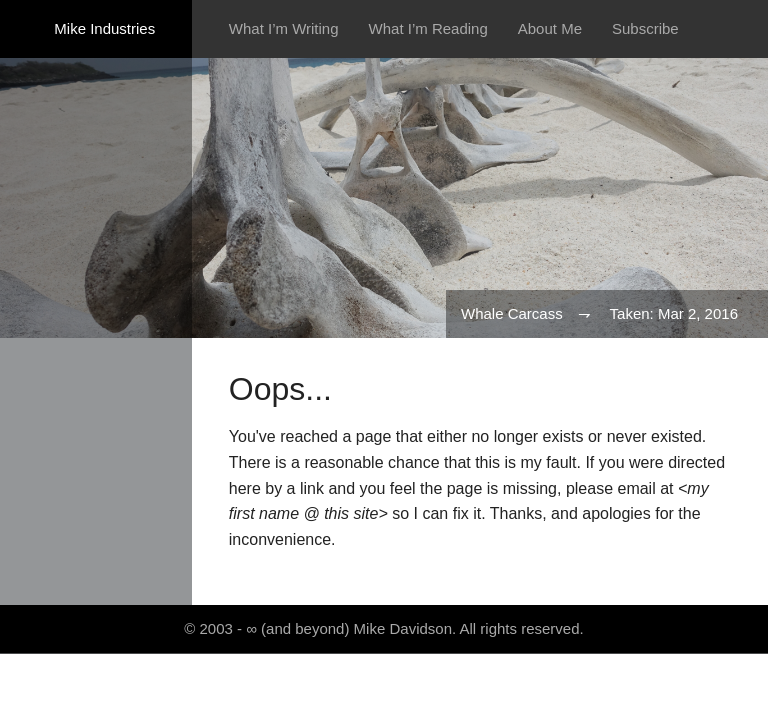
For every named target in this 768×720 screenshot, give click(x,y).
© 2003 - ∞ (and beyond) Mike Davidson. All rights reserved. (383, 628)
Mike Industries (104, 28)
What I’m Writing (284, 28)
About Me (550, 28)
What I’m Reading (428, 28)
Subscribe (645, 28)
